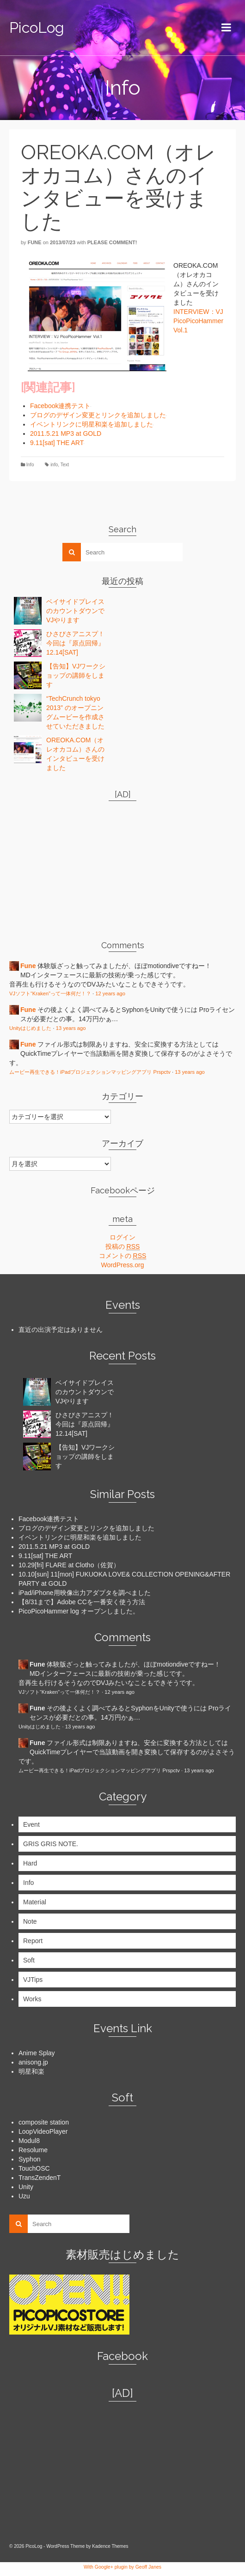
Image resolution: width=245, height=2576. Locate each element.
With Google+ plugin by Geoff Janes (122, 2567)
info (54, 464)
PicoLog (36, 27)
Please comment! (112, 242)
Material (34, 1902)
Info (30, 464)
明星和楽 (31, 2071)
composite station (43, 2122)
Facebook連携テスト (60, 405)
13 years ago (71, 1028)
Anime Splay (36, 2053)
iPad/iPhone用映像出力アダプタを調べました (84, 1592)
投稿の (122, 1247)
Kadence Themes (110, 2546)
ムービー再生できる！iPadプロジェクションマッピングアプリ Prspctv (90, 1072)
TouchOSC (34, 2168)
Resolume (33, 2150)
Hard (30, 1863)
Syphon (29, 2159)
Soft (29, 1960)
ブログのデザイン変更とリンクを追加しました (98, 415)
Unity (25, 2187)
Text (65, 464)
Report (33, 1940)
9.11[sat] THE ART (57, 442)
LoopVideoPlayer (42, 2131)
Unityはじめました (30, 1028)
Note (30, 1921)
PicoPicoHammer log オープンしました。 (78, 1611)
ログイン (122, 1237)
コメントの (123, 1256)
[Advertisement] (67, 865)
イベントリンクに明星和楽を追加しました (91, 424)
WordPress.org (122, 1265)
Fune (35, 242)
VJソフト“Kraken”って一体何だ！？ (50, 993)
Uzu (24, 2196)
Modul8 (29, 2140)
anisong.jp (33, 2062)
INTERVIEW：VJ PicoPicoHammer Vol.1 (198, 321)
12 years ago (110, 993)
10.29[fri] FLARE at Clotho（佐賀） (69, 1565)
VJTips (33, 1979)
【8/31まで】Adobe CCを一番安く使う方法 (81, 1602)
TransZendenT (39, 2177)
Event (31, 1824)
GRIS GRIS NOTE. (50, 1844)
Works (32, 1999)
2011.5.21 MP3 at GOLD (65, 433)
